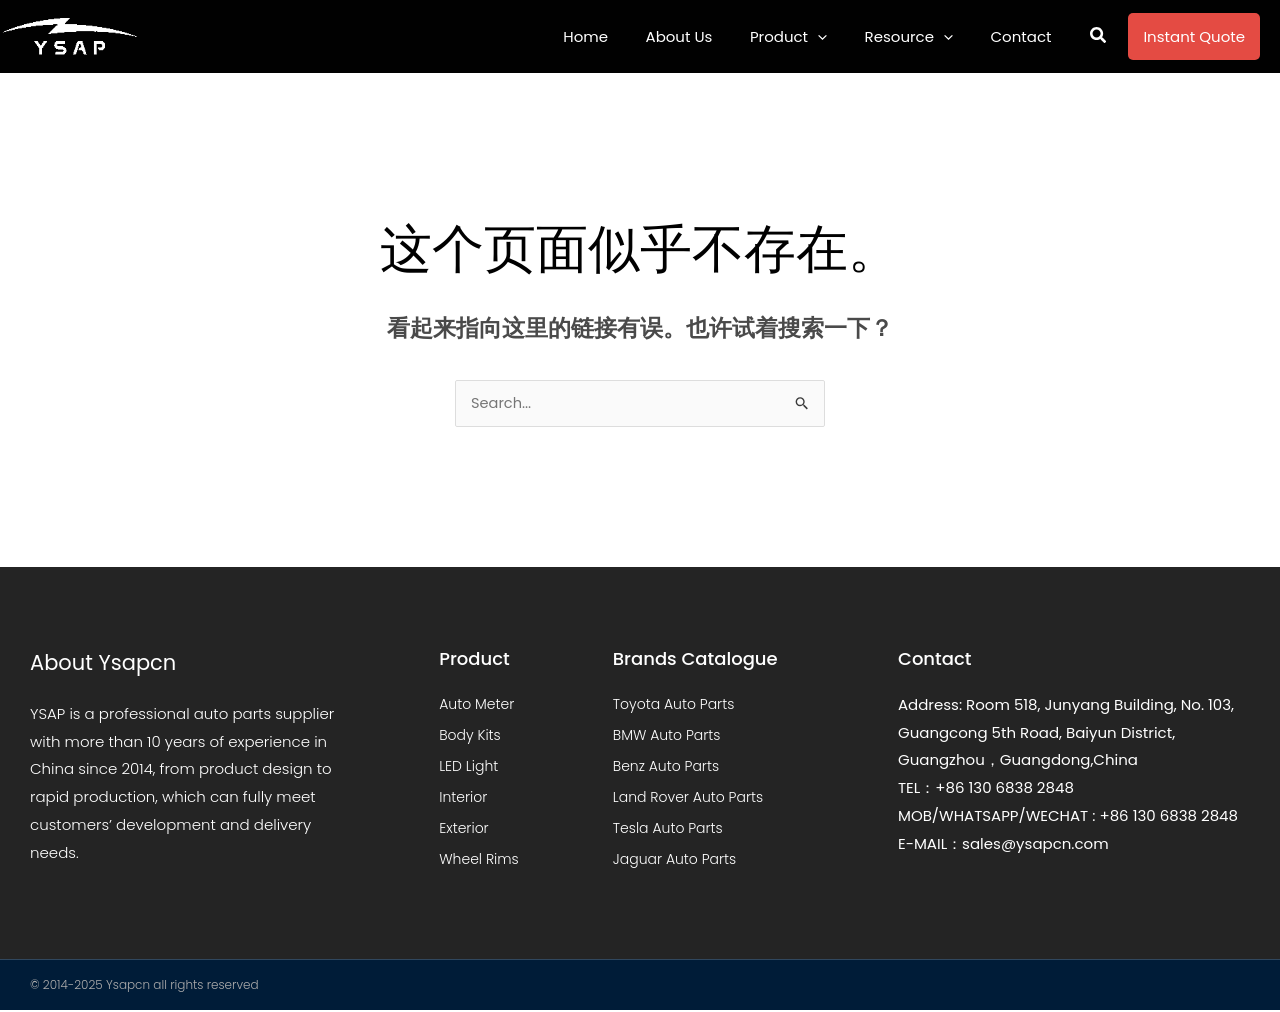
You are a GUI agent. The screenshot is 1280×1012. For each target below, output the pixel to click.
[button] (1099, 37)
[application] (836, 36)
